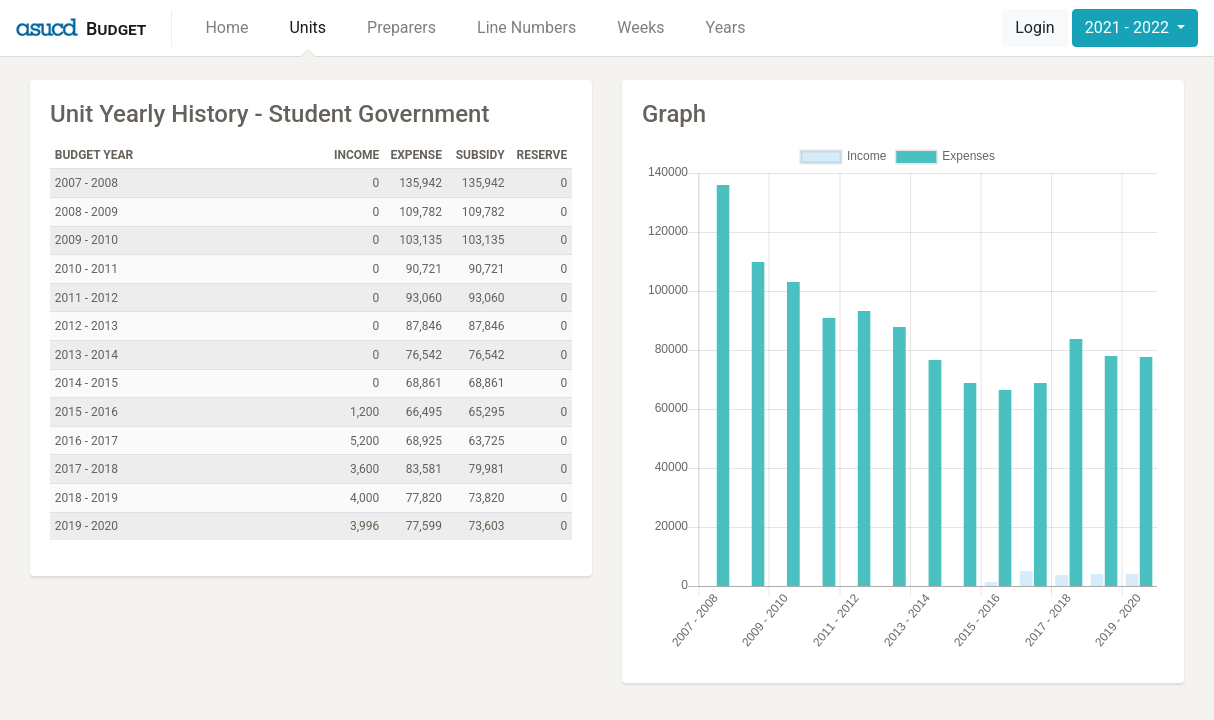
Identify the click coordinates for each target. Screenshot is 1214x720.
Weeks (640, 27)
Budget (116, 28)
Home (226, 27)
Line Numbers (526, 27)
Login (1034, 27)
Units (307, 27)
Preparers (401, 27)
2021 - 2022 (1129, 27)
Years (726, 27)
